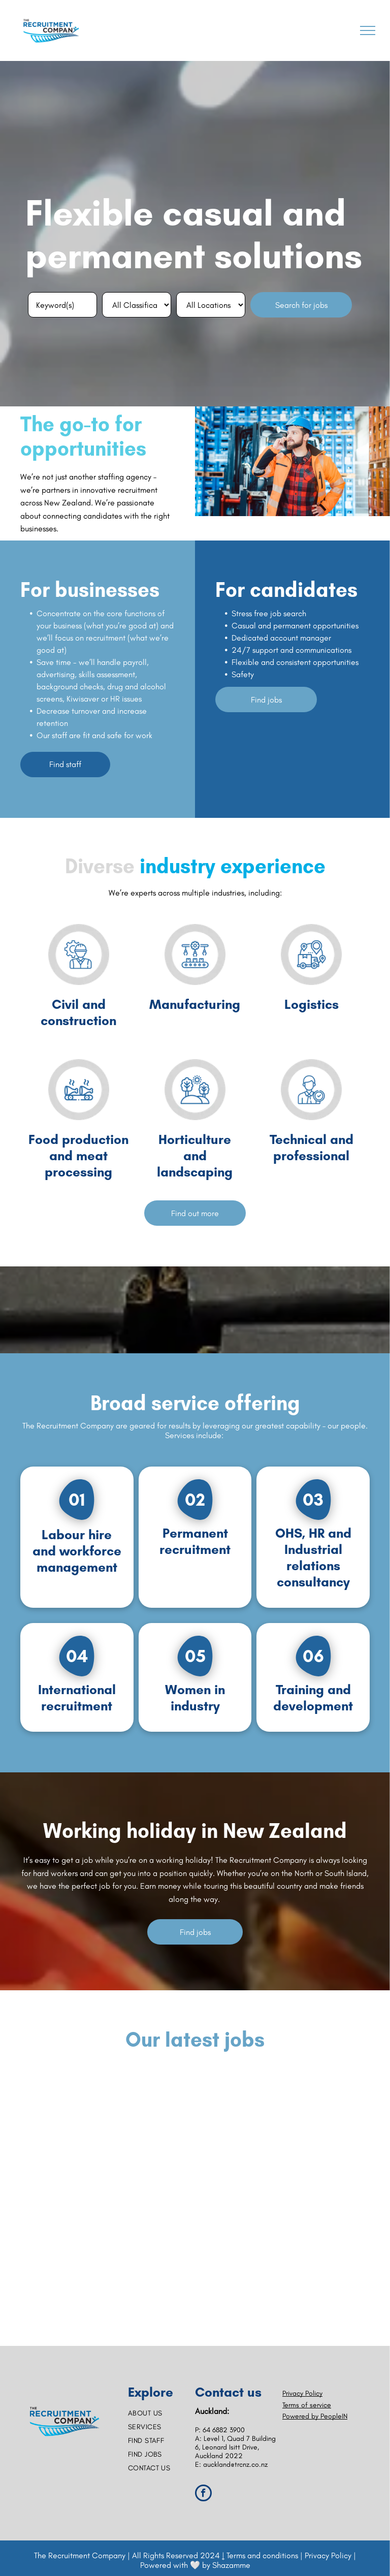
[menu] (367, 30)
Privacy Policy (302, 2393)
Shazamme (231, 2565)
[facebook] (203, 2494)
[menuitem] (160, 2413)
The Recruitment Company (79, 2555)
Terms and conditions (262, 2555)
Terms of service (306, 2405)
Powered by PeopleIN (314, 2416)
